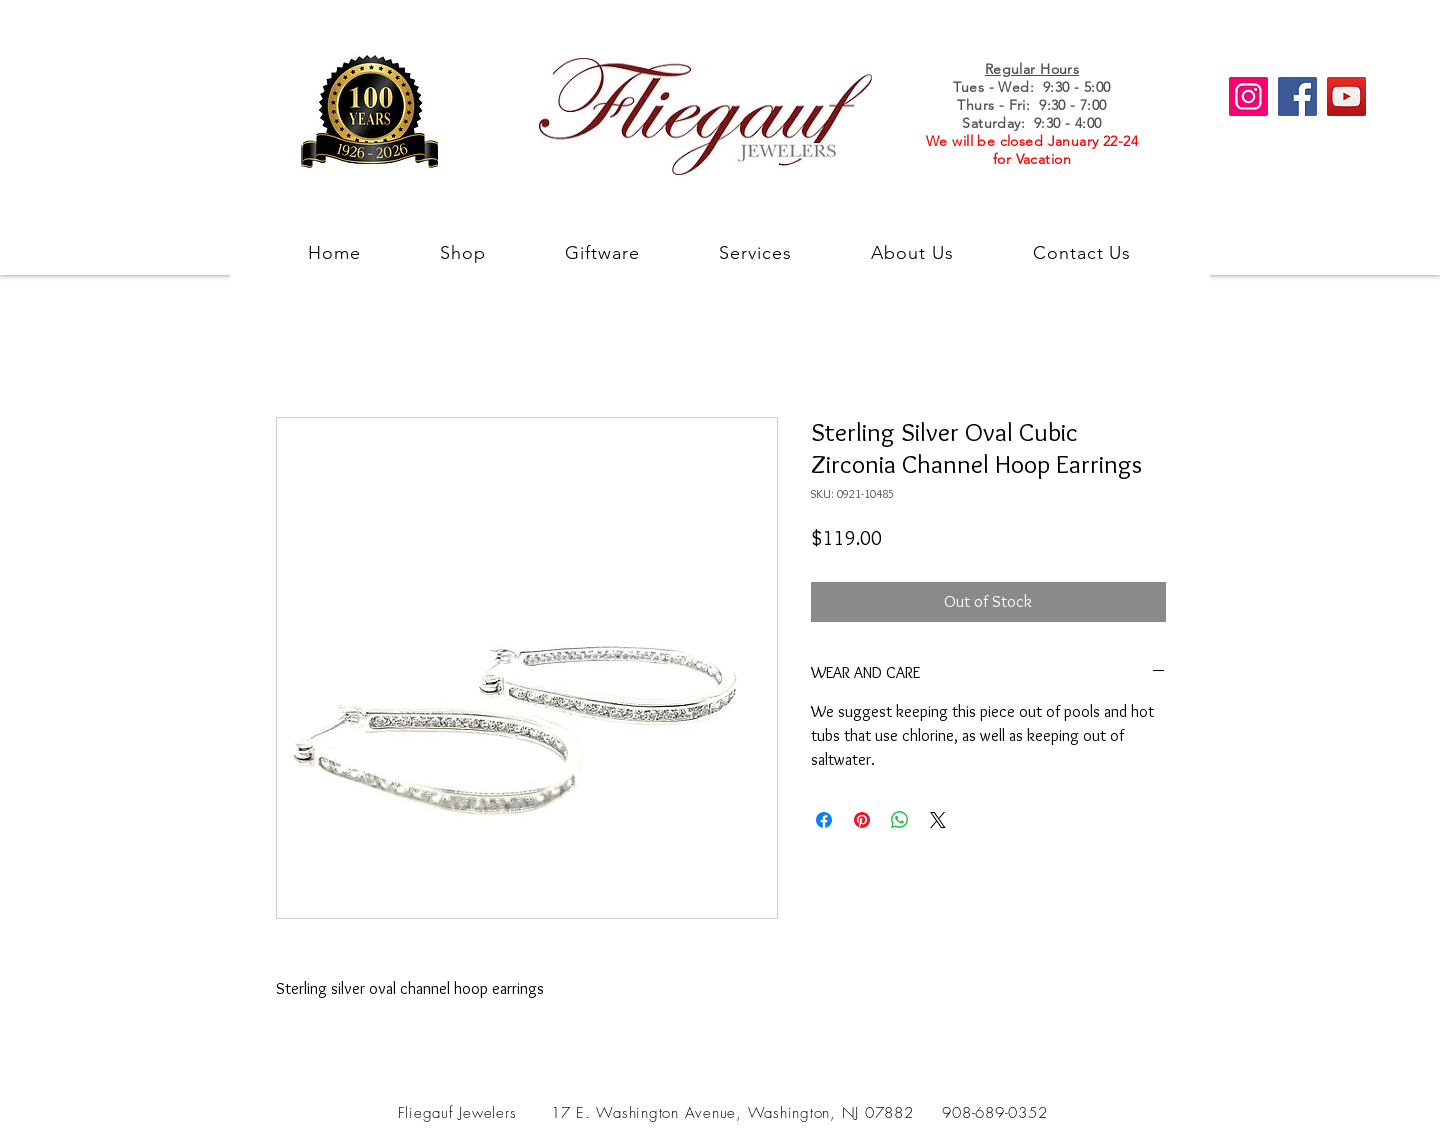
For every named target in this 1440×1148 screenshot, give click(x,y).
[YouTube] (1346, 96)
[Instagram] (1248, 96)
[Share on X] (938, 820)
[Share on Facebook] (824, 820)
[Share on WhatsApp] (900, 820)
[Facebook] (1297, 96)
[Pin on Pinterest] (862, 820)
